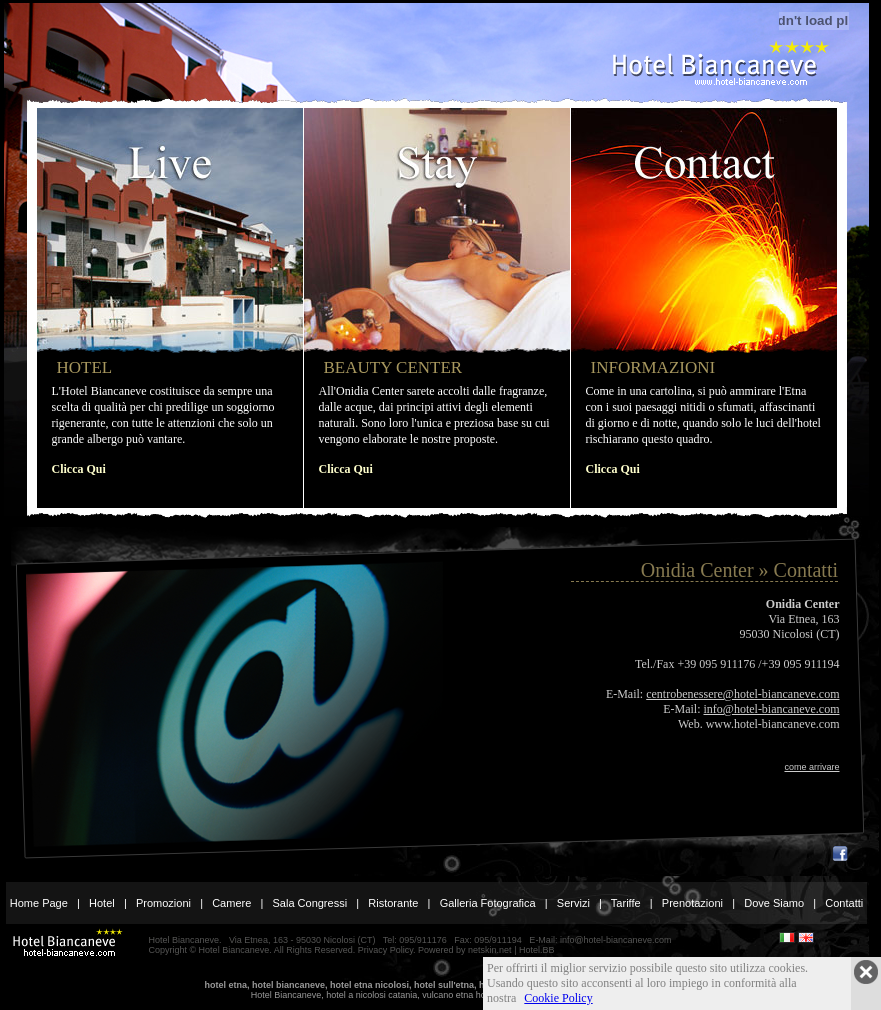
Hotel (102, 903)
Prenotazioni (692, 903)
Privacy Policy (385, 950)
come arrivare (811, 767)
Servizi (573, 903)
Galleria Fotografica (488, 903)
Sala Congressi (310, 903)
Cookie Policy (558, 998)
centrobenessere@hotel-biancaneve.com (742, 694)
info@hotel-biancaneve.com (772, 709)
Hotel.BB (537, 950)
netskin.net (490, 950)
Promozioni (163, 903)
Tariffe (626, 903)
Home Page (39, 903)
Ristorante (393, 903)
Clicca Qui (79, 469)
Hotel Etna (719, 63)
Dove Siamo (774, 903)
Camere (231, 903)
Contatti (844, 903)
